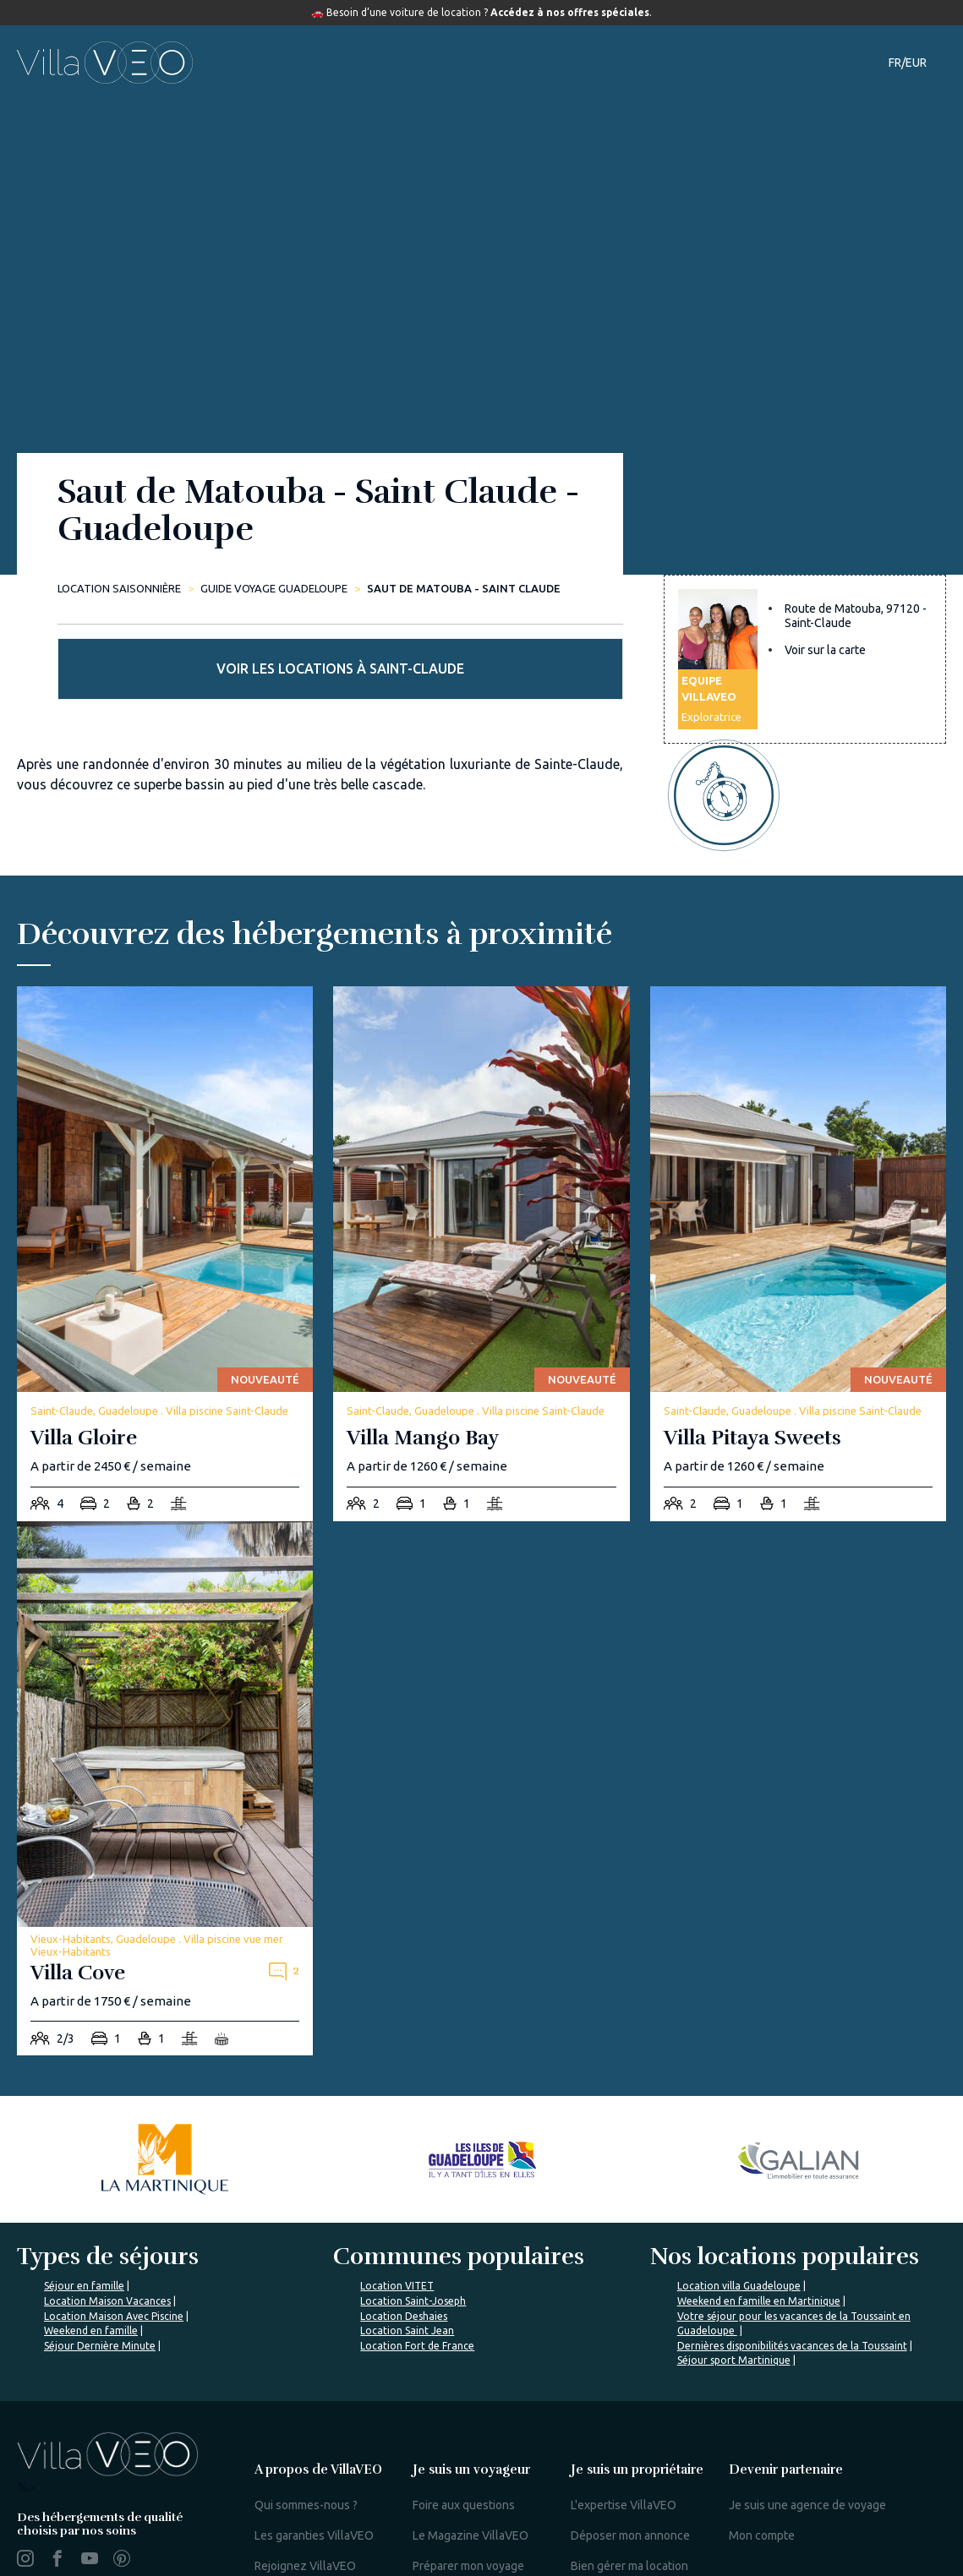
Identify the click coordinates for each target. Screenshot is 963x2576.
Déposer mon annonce (630, 2466)
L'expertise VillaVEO (623, 2435)
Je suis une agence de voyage (807, 2435)
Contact (778, 62)
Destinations (435, 62)
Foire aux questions (464, 2435)
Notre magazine (685, 62)
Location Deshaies (403, 2245)
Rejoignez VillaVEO (305, 2496)
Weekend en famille (91, 2261)
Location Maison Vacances (107, 2231)
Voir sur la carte (825, 672)
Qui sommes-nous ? (306, 2435)
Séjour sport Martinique (734, 2290)
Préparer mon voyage (468, 2496)
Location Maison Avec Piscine (113, 2245)
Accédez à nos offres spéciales (569, 12)
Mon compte (762, 2466)
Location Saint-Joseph (413, 2231)
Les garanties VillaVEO (314, 2466)
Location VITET (397, 2216)
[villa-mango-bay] (481, 1184)
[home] (105, 62)
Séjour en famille (84, 2216)
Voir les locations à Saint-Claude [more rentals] (804, 545)
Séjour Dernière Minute (100, 2275)
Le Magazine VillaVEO (470, 2466)
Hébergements (322, 62)
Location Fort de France (417, 2275)
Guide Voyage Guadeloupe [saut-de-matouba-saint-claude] (273, 588)
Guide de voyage (555, 62)
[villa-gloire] (165, 1184)
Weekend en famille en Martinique (758, 2231)
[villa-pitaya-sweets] (798, 1184)
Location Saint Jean (407, 2261)
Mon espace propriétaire (635, 2547)
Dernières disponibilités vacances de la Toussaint (792, 2275)
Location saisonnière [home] (119, 588)
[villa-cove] (165, 1718)
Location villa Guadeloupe (739, 2216)
